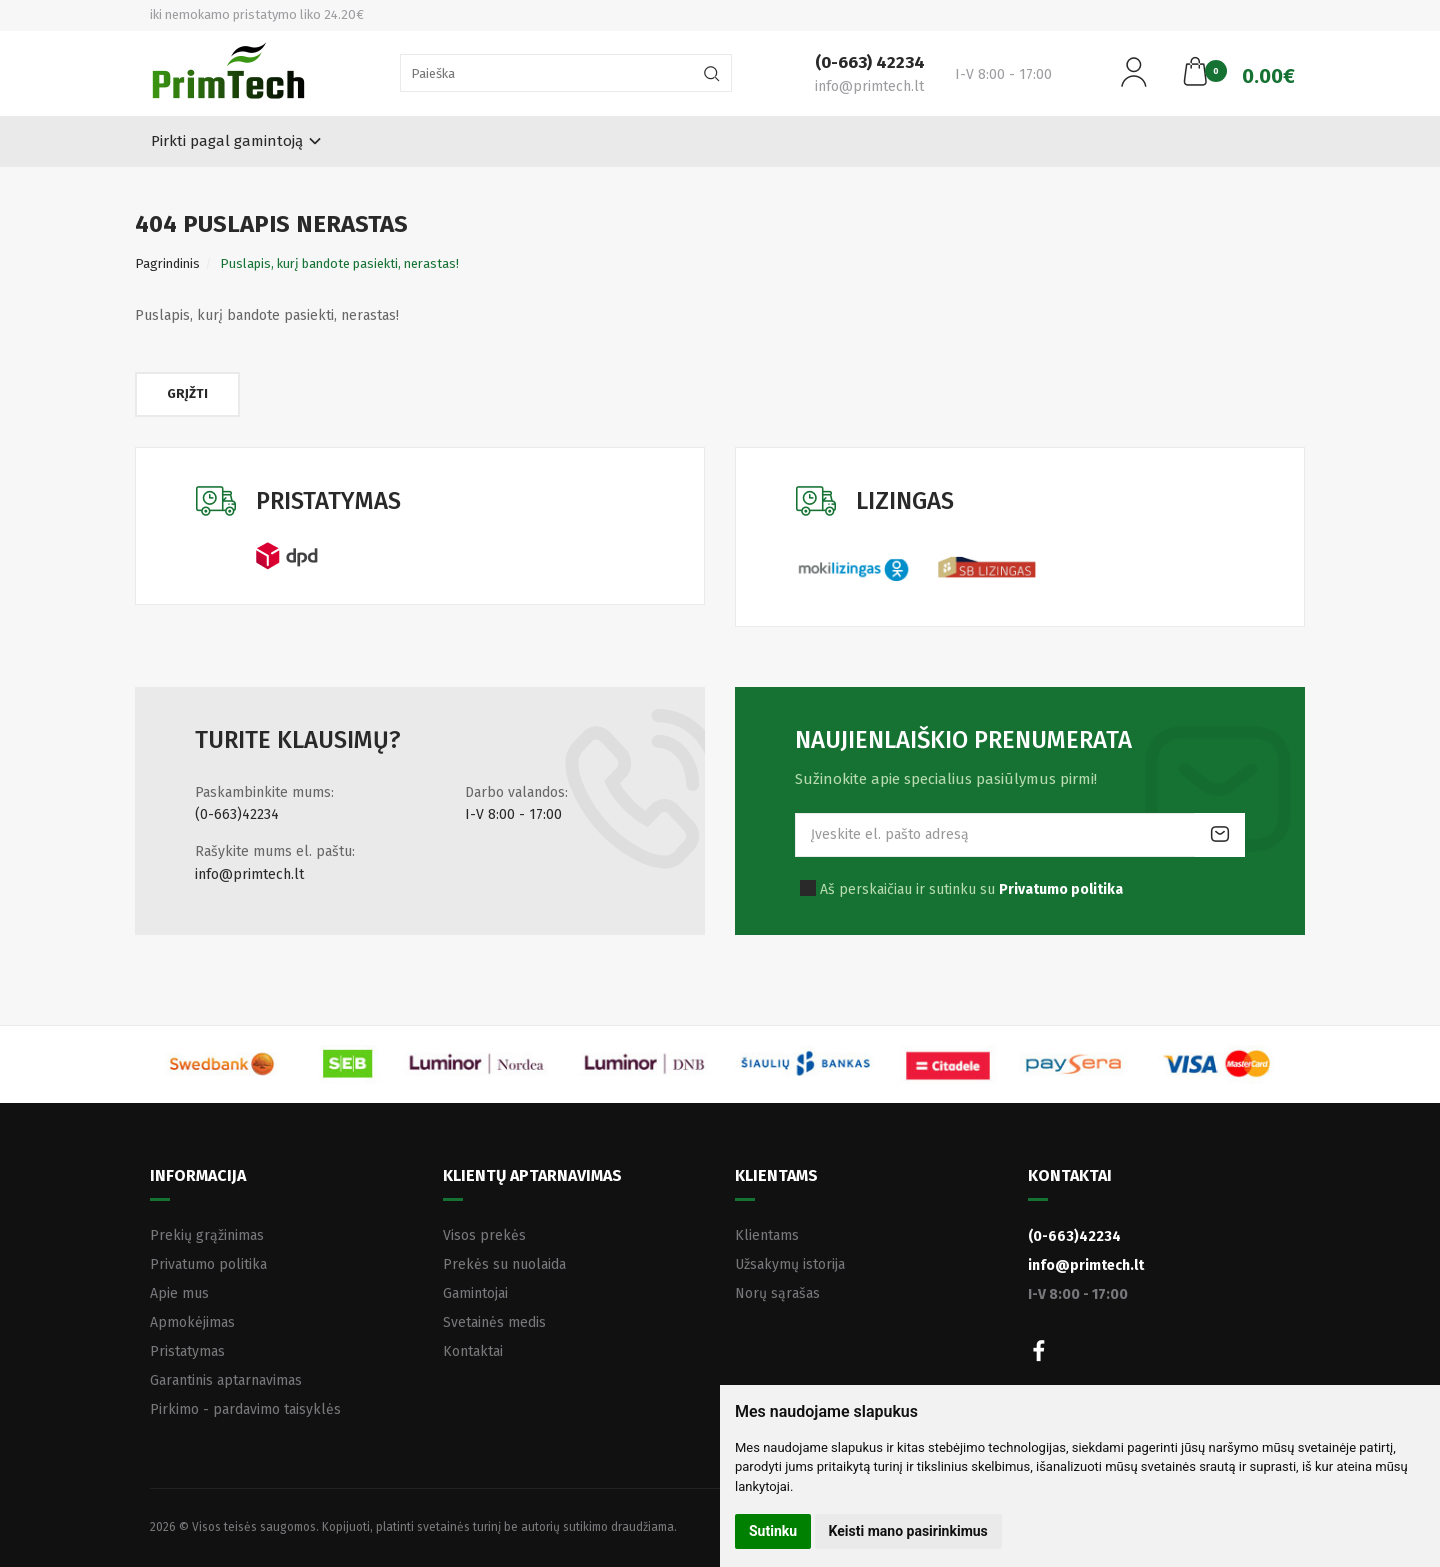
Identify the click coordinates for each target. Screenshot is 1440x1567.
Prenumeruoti (1220, 835)
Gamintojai (475, 1293)
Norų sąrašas (777, 1293)
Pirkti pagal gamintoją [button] (227, 141)
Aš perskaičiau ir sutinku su (971, 889)
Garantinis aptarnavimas (226, 1380)
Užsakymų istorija (790, 1264)
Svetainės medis (494, 1322)
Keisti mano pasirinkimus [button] (908, 1531)
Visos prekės (484, 1235)
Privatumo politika (208, 1264)
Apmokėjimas (192, 1322)
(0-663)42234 (237, 814)
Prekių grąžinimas (207, 1235)
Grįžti (187, 393)
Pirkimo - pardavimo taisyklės (245, 1409)
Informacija (198, 1175)
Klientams (776, 1175)
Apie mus (179, 1293)
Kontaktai (473, 1351)
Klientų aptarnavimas (532, 1175)
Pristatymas (187, 1351)
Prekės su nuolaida (504, 1264)
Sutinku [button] (773, 1531)
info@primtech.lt (249, 874)
